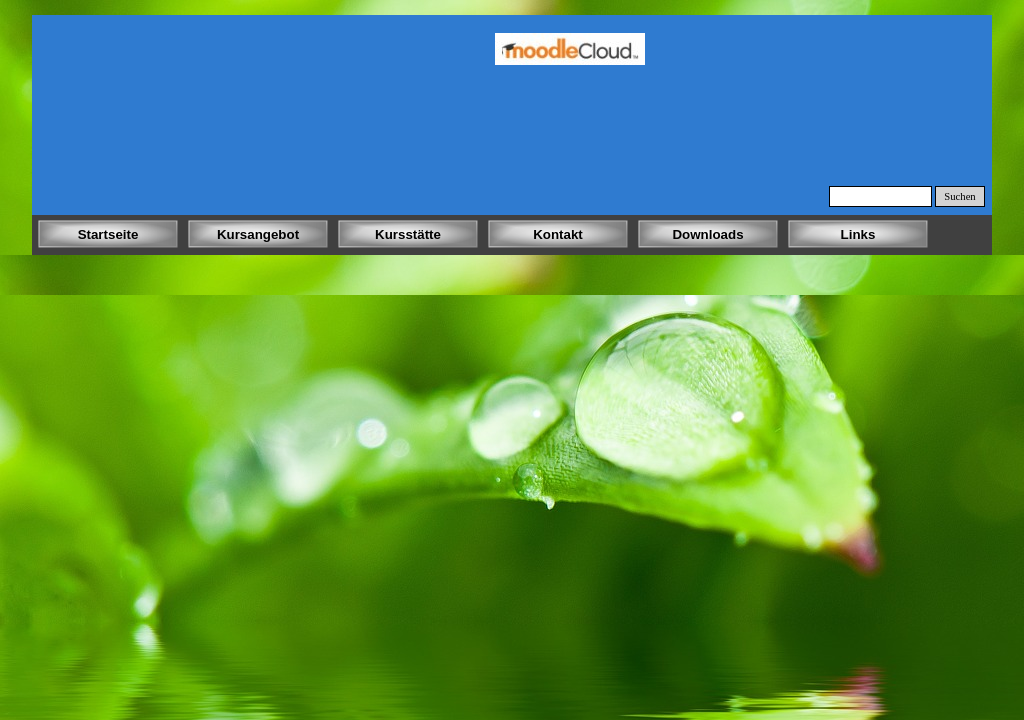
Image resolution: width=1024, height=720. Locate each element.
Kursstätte (408, 234)
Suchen (959, 196)
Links (858, 234)
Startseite (108, 234)
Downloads (707, 234)
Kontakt (558, 234)
